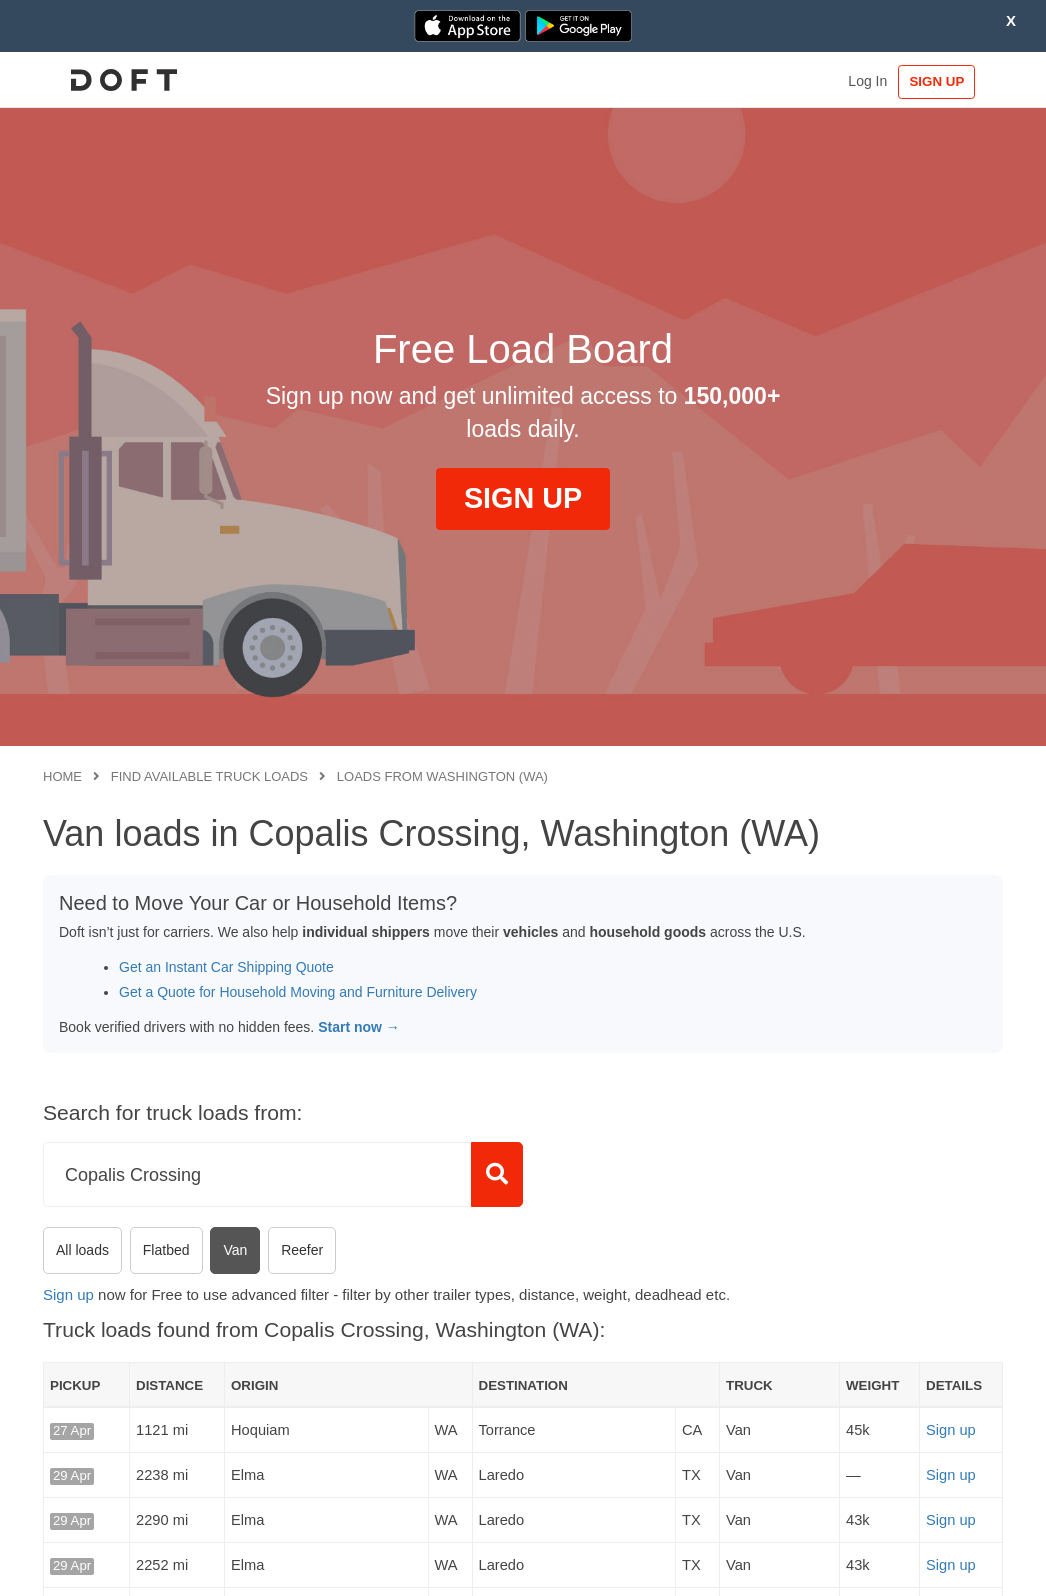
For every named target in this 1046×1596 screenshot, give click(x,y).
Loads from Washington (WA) (442, 776)
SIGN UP (941, 81)
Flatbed (166, 1250)
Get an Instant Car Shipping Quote (226, 967)
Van (235, 1250)
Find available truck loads (209, 776)
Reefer (302, 1250)
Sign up (68, 1294)
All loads (82, 1250)
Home (62, 776)
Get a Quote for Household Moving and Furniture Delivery (298, 992)
